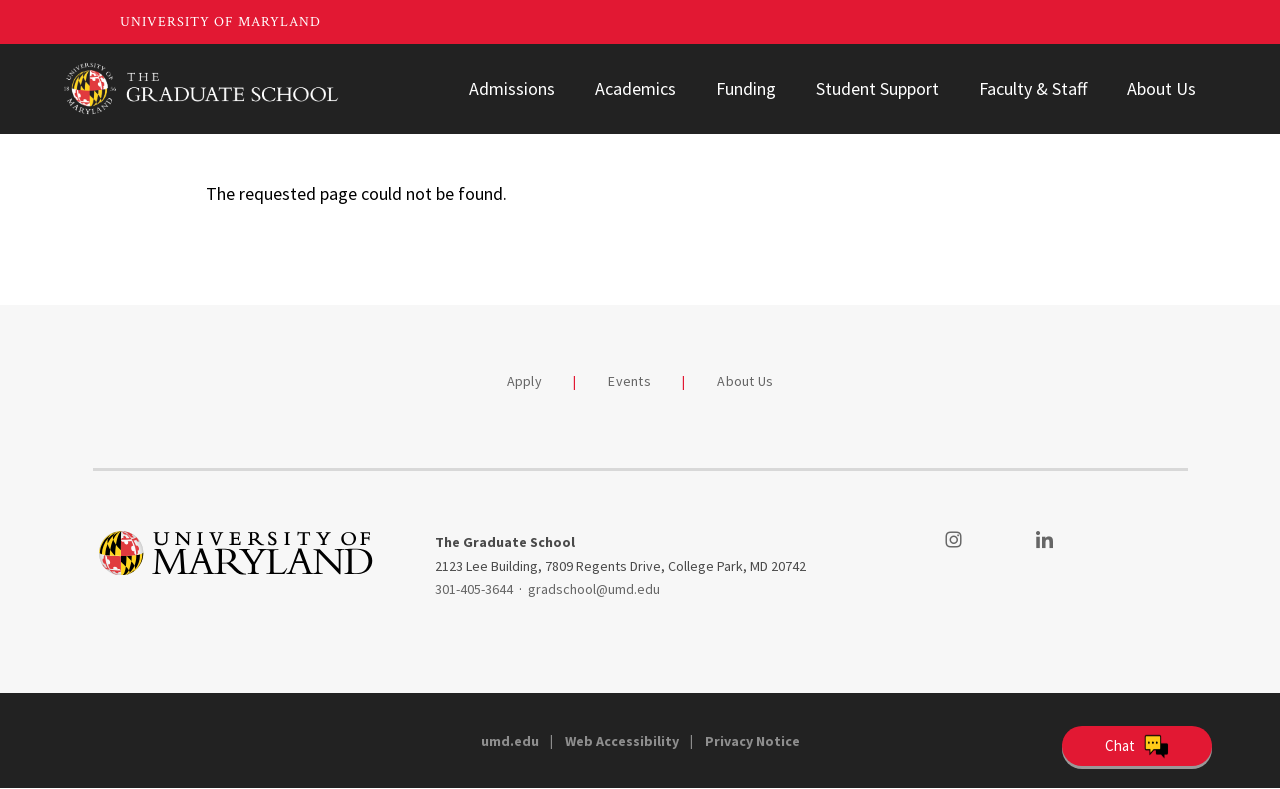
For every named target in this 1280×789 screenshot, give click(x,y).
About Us (1161, 88)
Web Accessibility (622, 741)
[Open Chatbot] (1137, 746)
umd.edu (510, 741)
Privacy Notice (752, 741)
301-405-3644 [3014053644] (474, 589)
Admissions (512, 88)
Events (629, 381)
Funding (746, 88)
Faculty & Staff (1033, 88)
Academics (635, 88)
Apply (524, 381)
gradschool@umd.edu (594, 589)
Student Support (877, 88)
